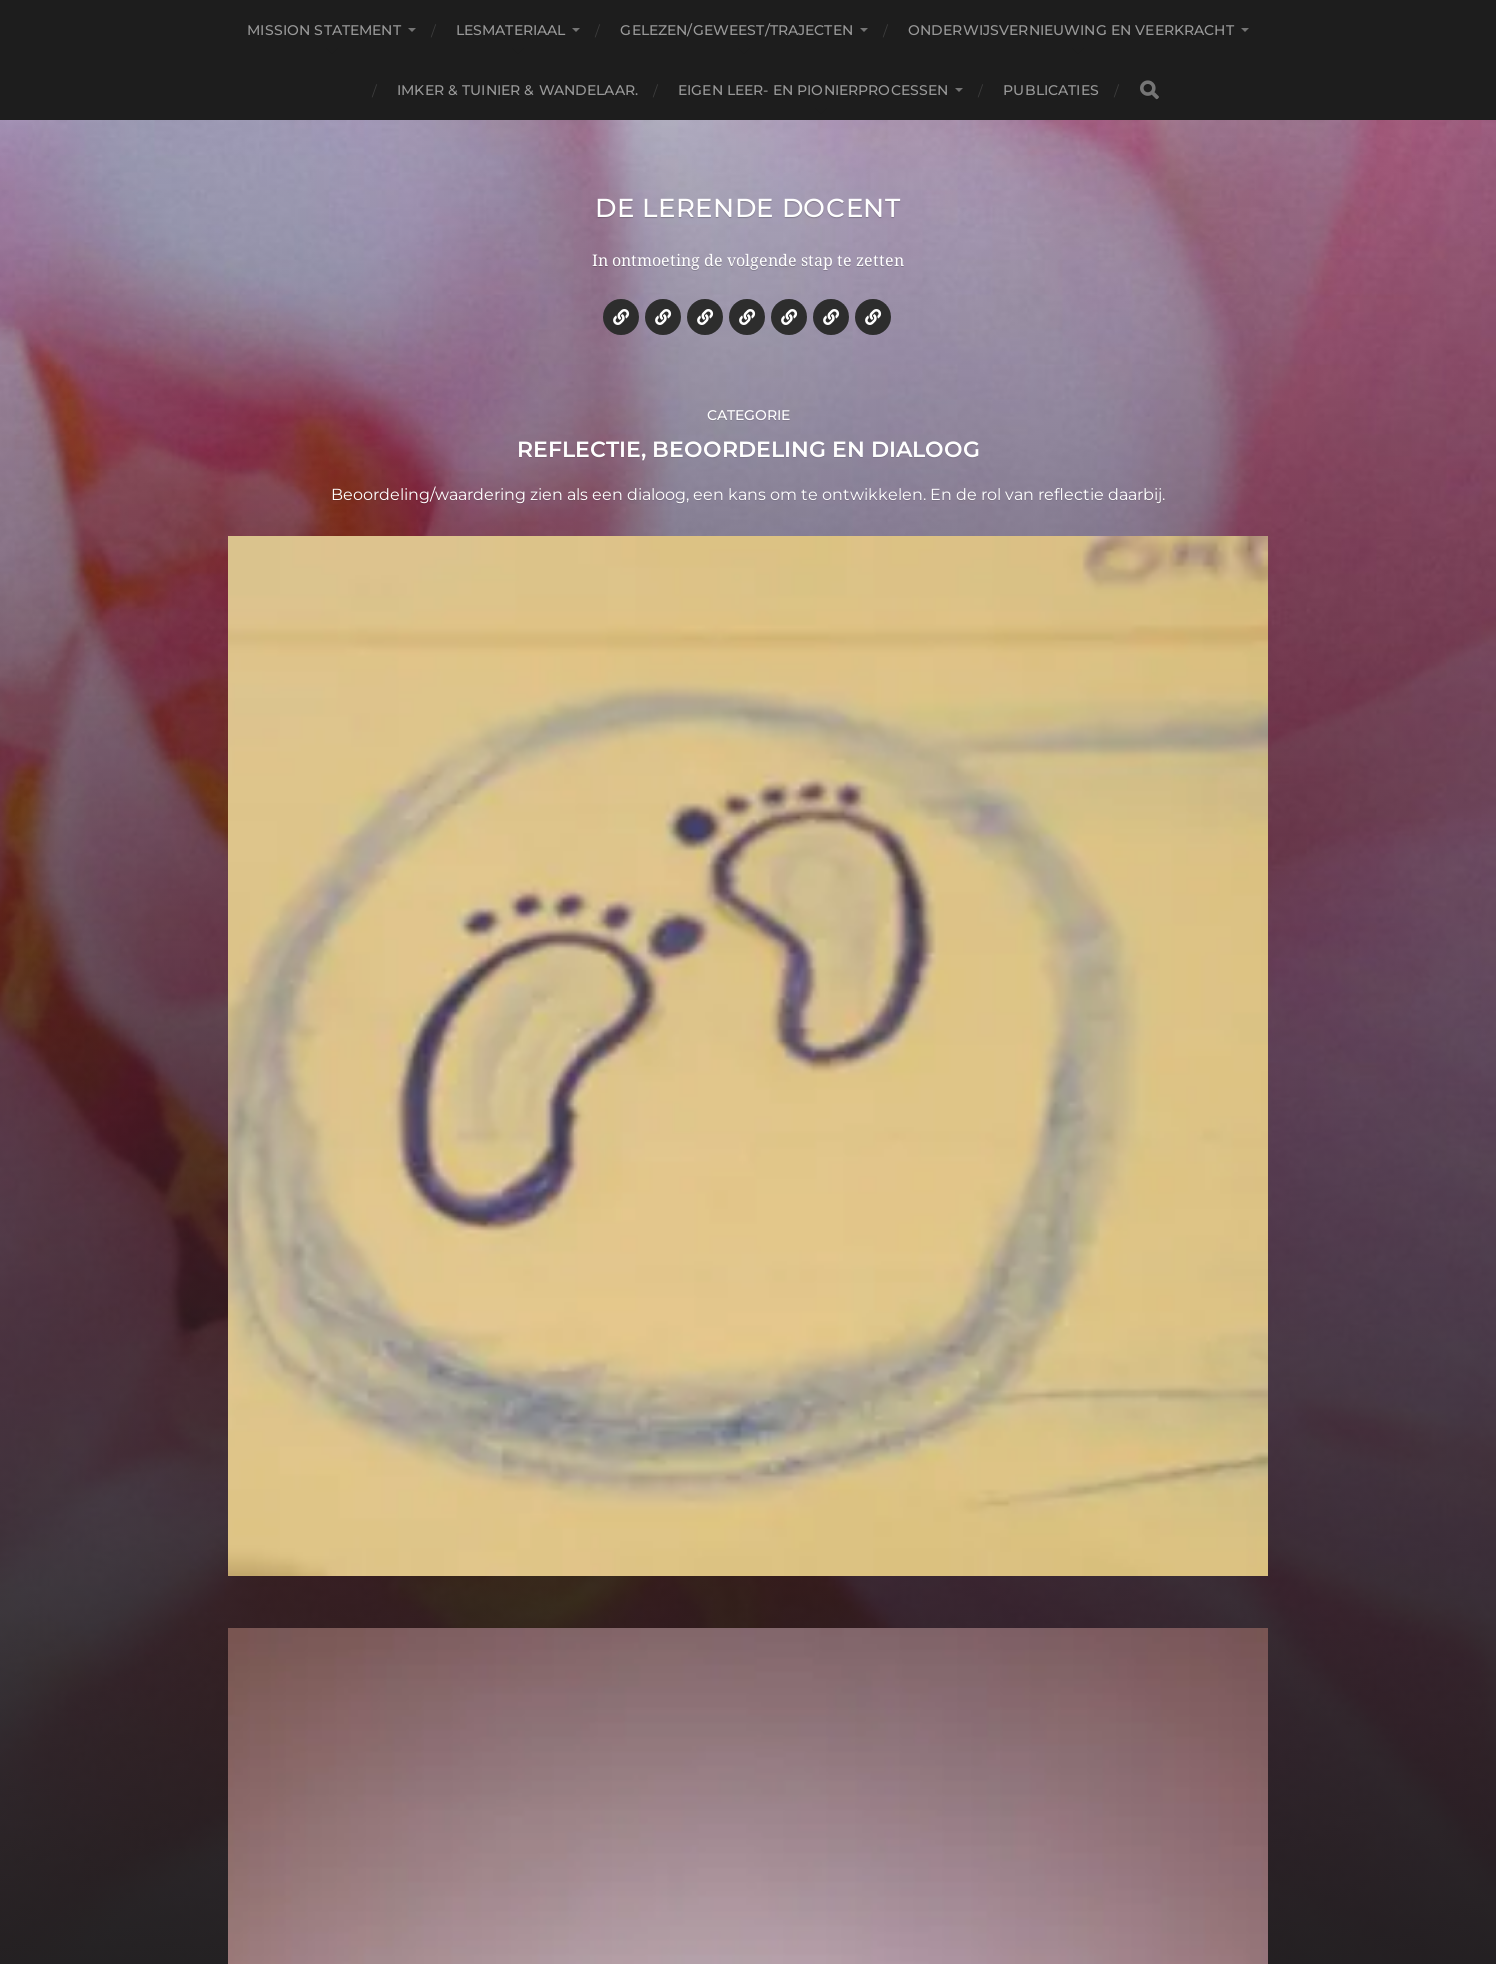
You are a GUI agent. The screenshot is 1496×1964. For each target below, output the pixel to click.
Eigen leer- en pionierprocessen (813, 90)
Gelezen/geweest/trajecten (736, 30)
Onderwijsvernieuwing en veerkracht (1071, 30)
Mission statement (323, 30)
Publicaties (1051, 90)
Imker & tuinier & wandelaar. (517, 90)
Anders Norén (799, 1877)
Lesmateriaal (511, 30)
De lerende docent (748, 224)
